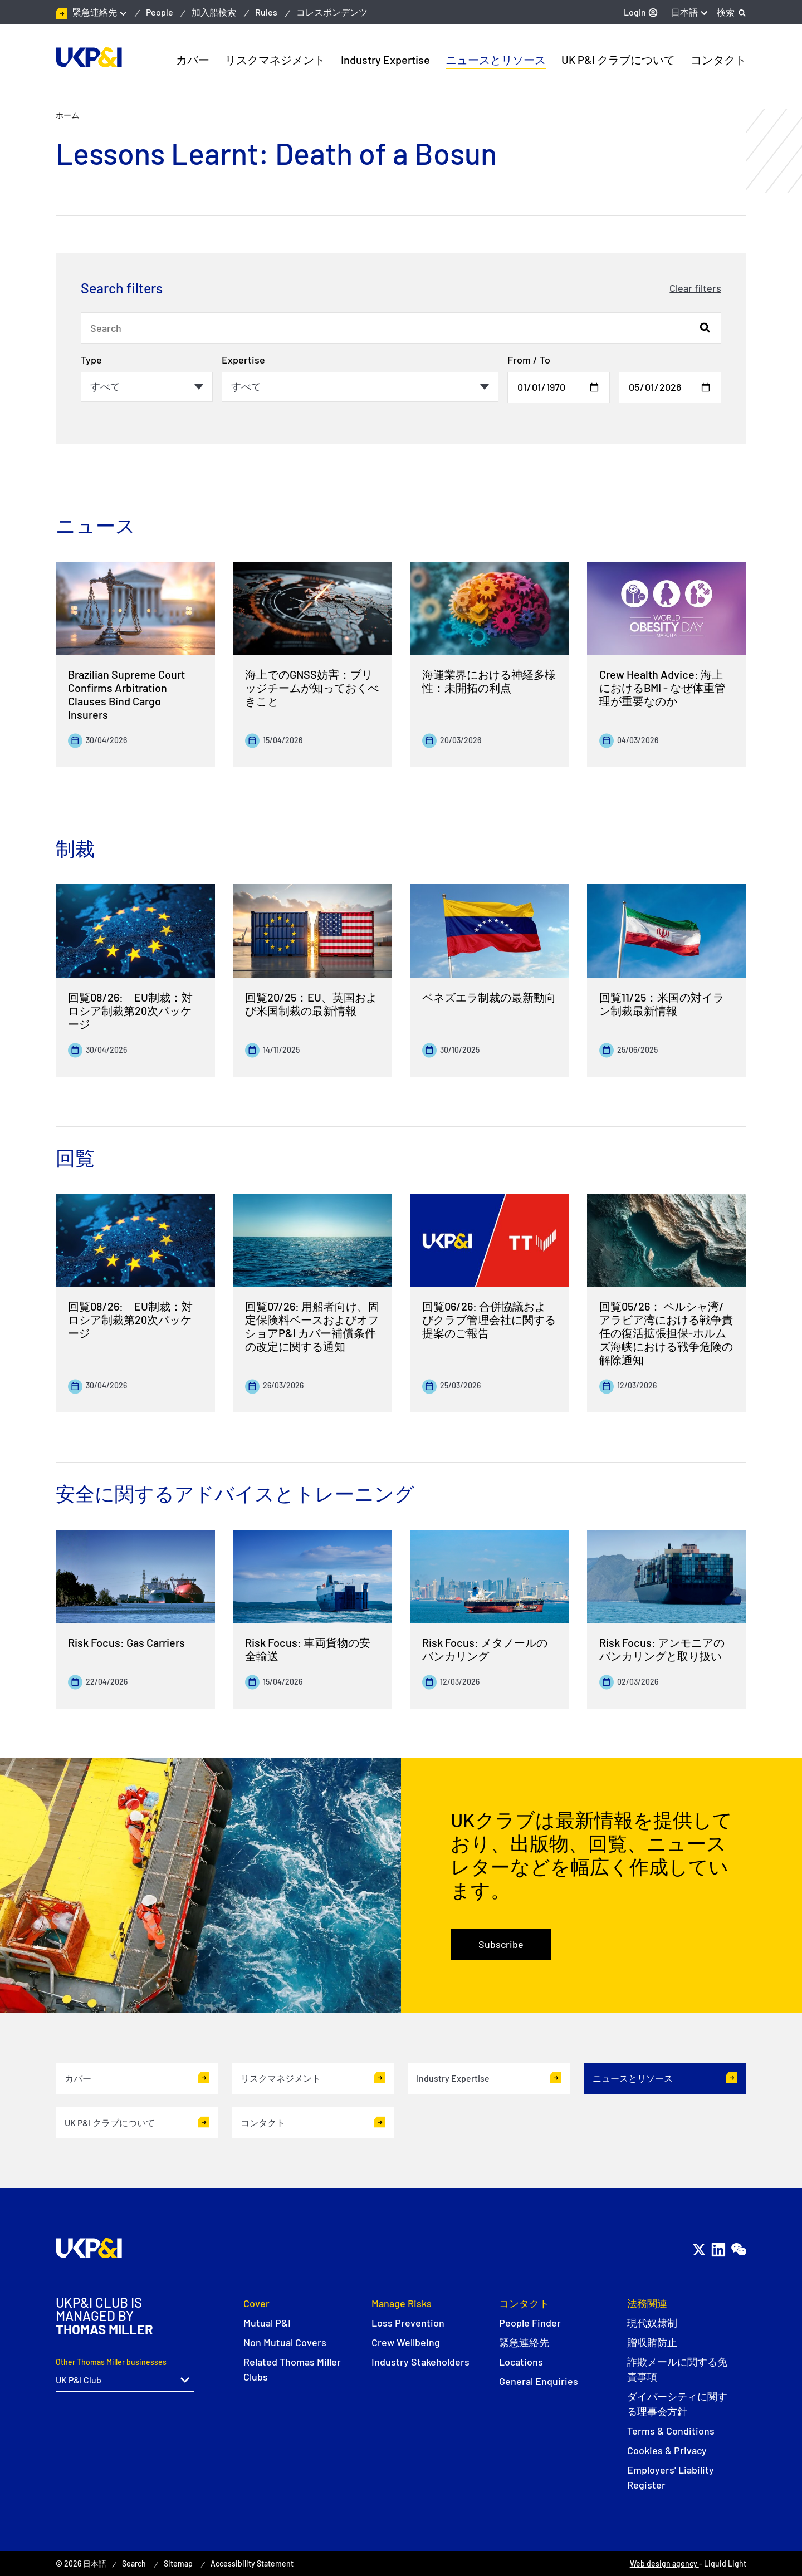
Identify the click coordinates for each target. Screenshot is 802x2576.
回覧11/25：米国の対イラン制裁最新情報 (661, 1003)
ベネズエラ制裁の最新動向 (489, 997)
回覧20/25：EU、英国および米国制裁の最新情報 (311, 1003)
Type (91, 360)
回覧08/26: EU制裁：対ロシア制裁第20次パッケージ (130, 1010)
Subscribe (501, 1944)
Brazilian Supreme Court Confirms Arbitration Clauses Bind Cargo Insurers (126, 694)
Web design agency (664, 2563)
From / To (528, 360)
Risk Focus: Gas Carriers (126, 1642)
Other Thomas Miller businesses (111, 2362)
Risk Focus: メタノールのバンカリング (484, 1649)
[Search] (731, 12)
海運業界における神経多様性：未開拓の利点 (489, 681)
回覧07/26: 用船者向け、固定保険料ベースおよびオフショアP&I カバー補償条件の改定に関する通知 (312, 1326)
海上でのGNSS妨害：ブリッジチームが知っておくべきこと (312, 688)
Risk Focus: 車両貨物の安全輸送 (307, 1649)
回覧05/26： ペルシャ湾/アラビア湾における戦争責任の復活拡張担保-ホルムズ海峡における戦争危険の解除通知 (666, 1332)
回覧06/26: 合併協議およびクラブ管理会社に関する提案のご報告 (489, 1319)
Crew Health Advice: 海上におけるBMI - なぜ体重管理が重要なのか (662, 688)
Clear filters (695, 288)
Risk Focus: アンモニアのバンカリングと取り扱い (662, 1649)
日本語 (684, 12)
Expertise (243, 360)
